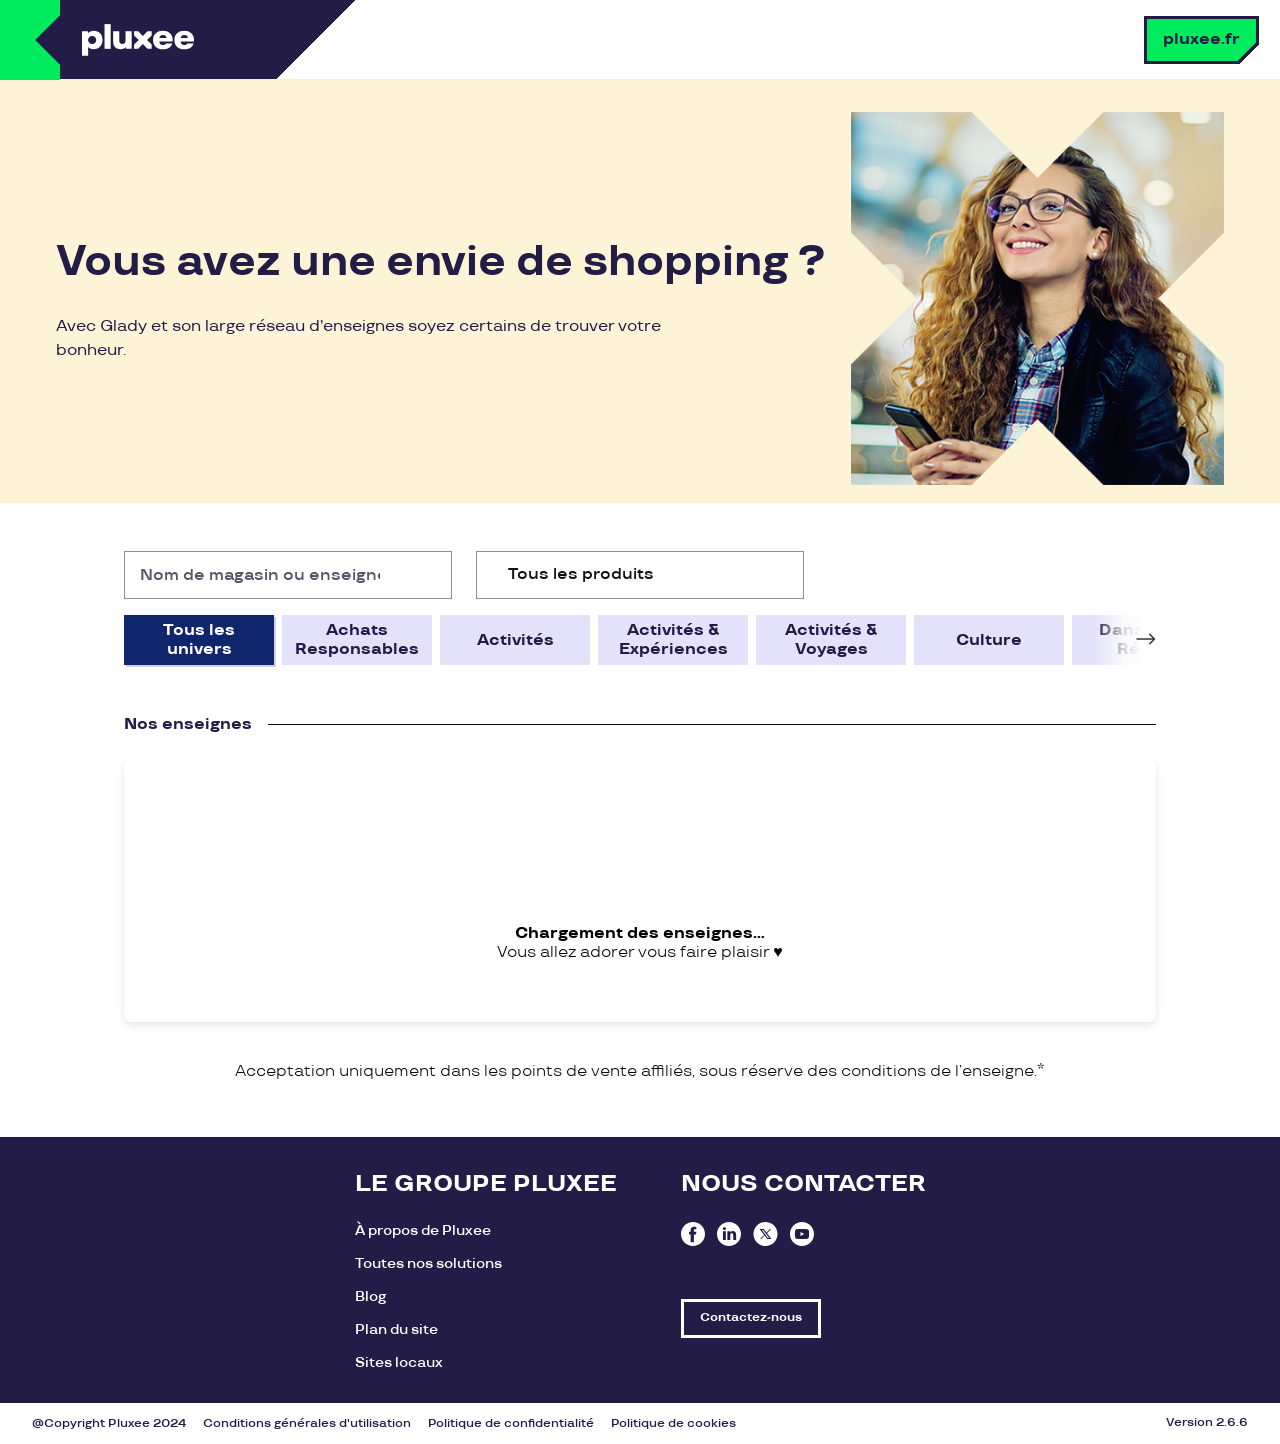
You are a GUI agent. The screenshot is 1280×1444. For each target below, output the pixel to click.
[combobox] (640, 575)
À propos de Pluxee (423, 1230)
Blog (370, 1296)
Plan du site (396, 1329)
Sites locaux (399, 1362)
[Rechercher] (428, 575)
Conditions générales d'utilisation (307, 1423)
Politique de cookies (673, 1423)
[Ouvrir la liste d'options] (780, 575)
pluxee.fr (1201, 39)
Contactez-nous (751, 1317)
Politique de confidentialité (511, 1423)
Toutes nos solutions (428, 1263)
